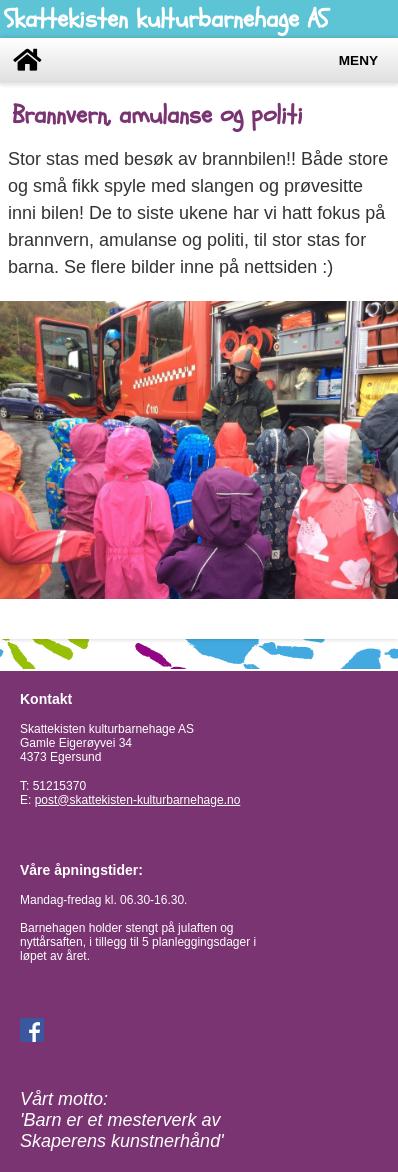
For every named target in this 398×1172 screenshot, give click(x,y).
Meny (358, 60)
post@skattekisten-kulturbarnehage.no (138, 800)
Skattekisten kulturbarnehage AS (166, 19)
